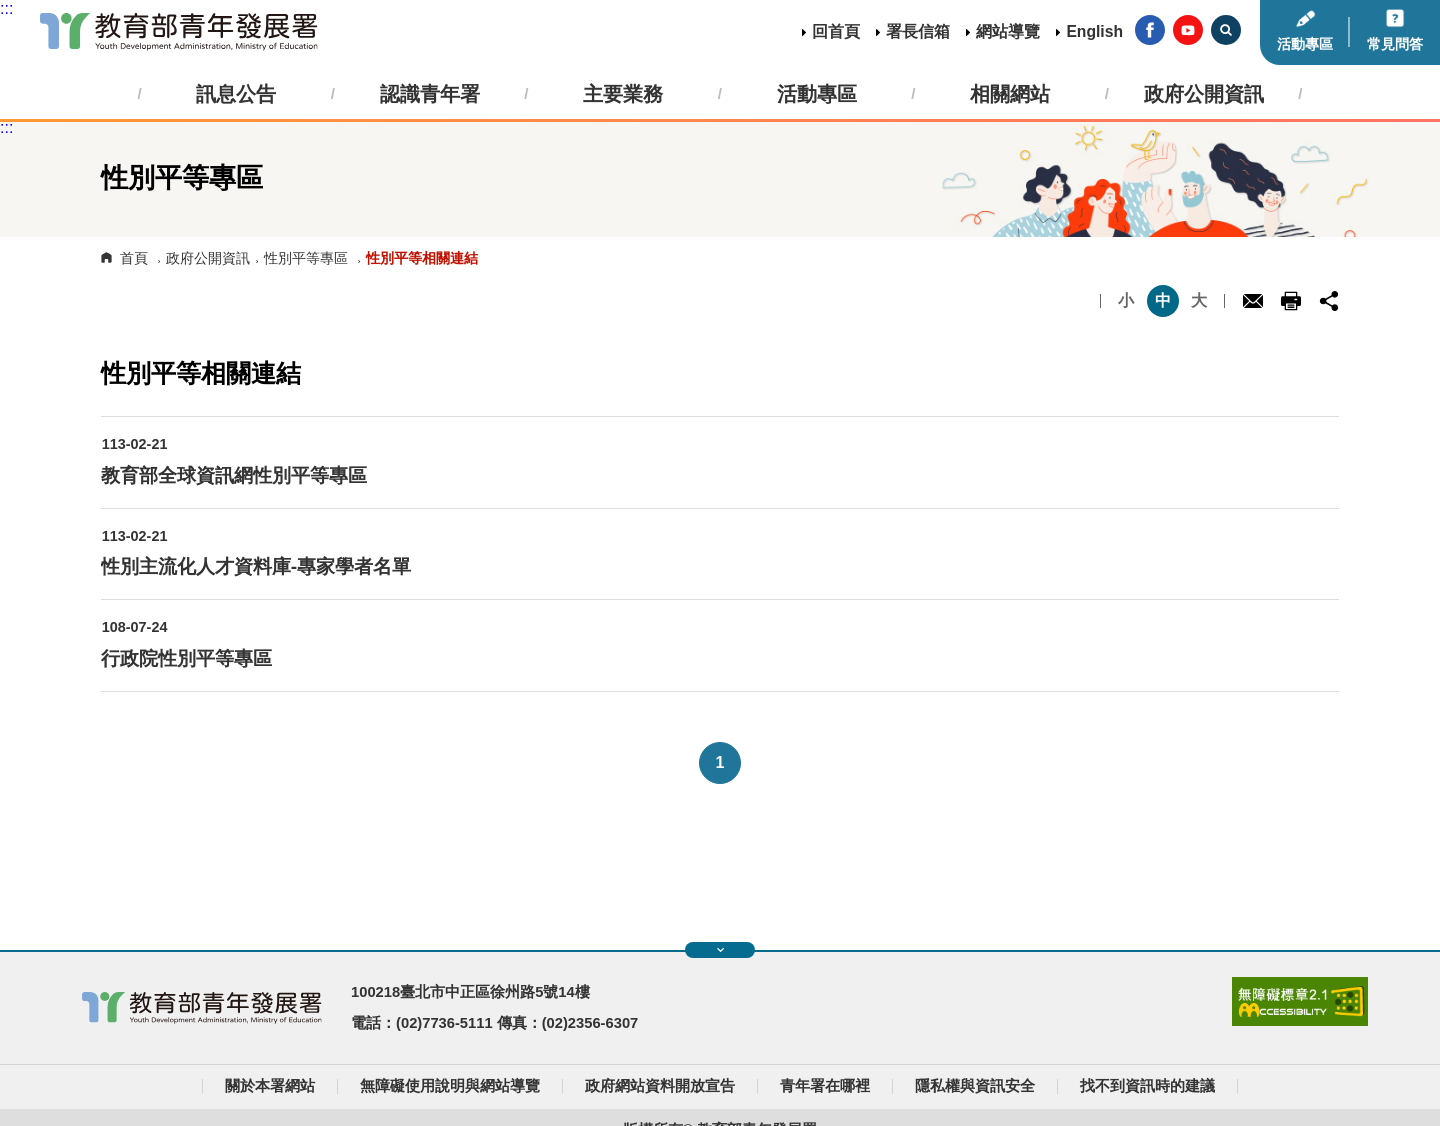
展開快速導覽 (720, 950)
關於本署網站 (270, 1086)
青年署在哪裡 (825, 1086)
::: (6, 8)
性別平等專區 (306, 258)
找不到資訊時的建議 (1147, 1086)
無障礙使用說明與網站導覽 (450, 1086)
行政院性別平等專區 (186, 658)
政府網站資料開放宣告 (660, 1086)
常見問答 (1395, 44)
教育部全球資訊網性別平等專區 (234, 475)
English (1094, 31)
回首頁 (836, 31)
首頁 (134, 258)
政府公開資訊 (208, 258)
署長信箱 (918, 31)
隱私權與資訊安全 (975, 1086)
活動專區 (1305, 44)
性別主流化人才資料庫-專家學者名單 (256, 566)
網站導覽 (1008, 31)
